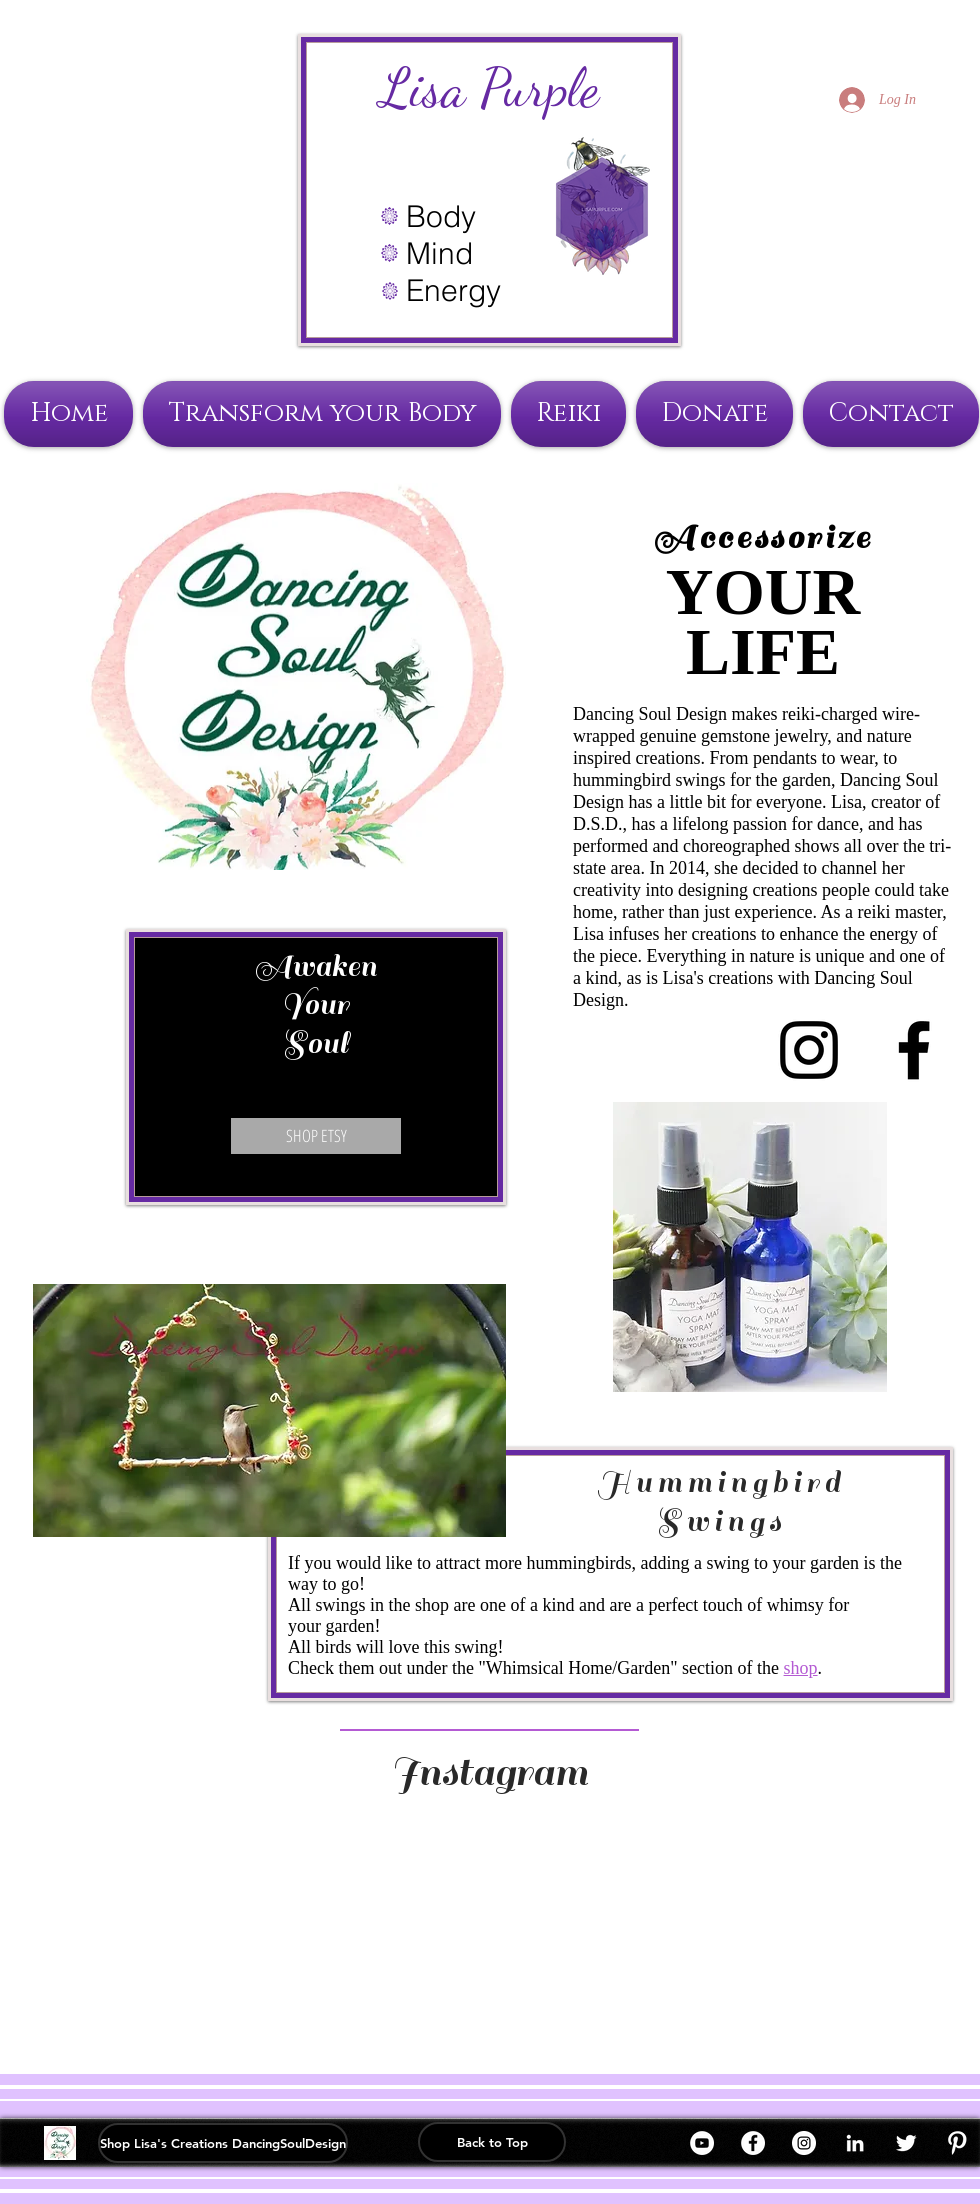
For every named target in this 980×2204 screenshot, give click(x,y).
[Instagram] (804, 2143)
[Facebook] (753, 2143)
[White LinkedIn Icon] (855, 2143)
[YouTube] (702, 2143)
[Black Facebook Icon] (914, 1050)
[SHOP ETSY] (316, 1136)
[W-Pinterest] (957, 2143)
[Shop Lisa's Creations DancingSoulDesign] (223, 2143)
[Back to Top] (492, 2142)
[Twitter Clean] (906, 2143)
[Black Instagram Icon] (809, 1050)
